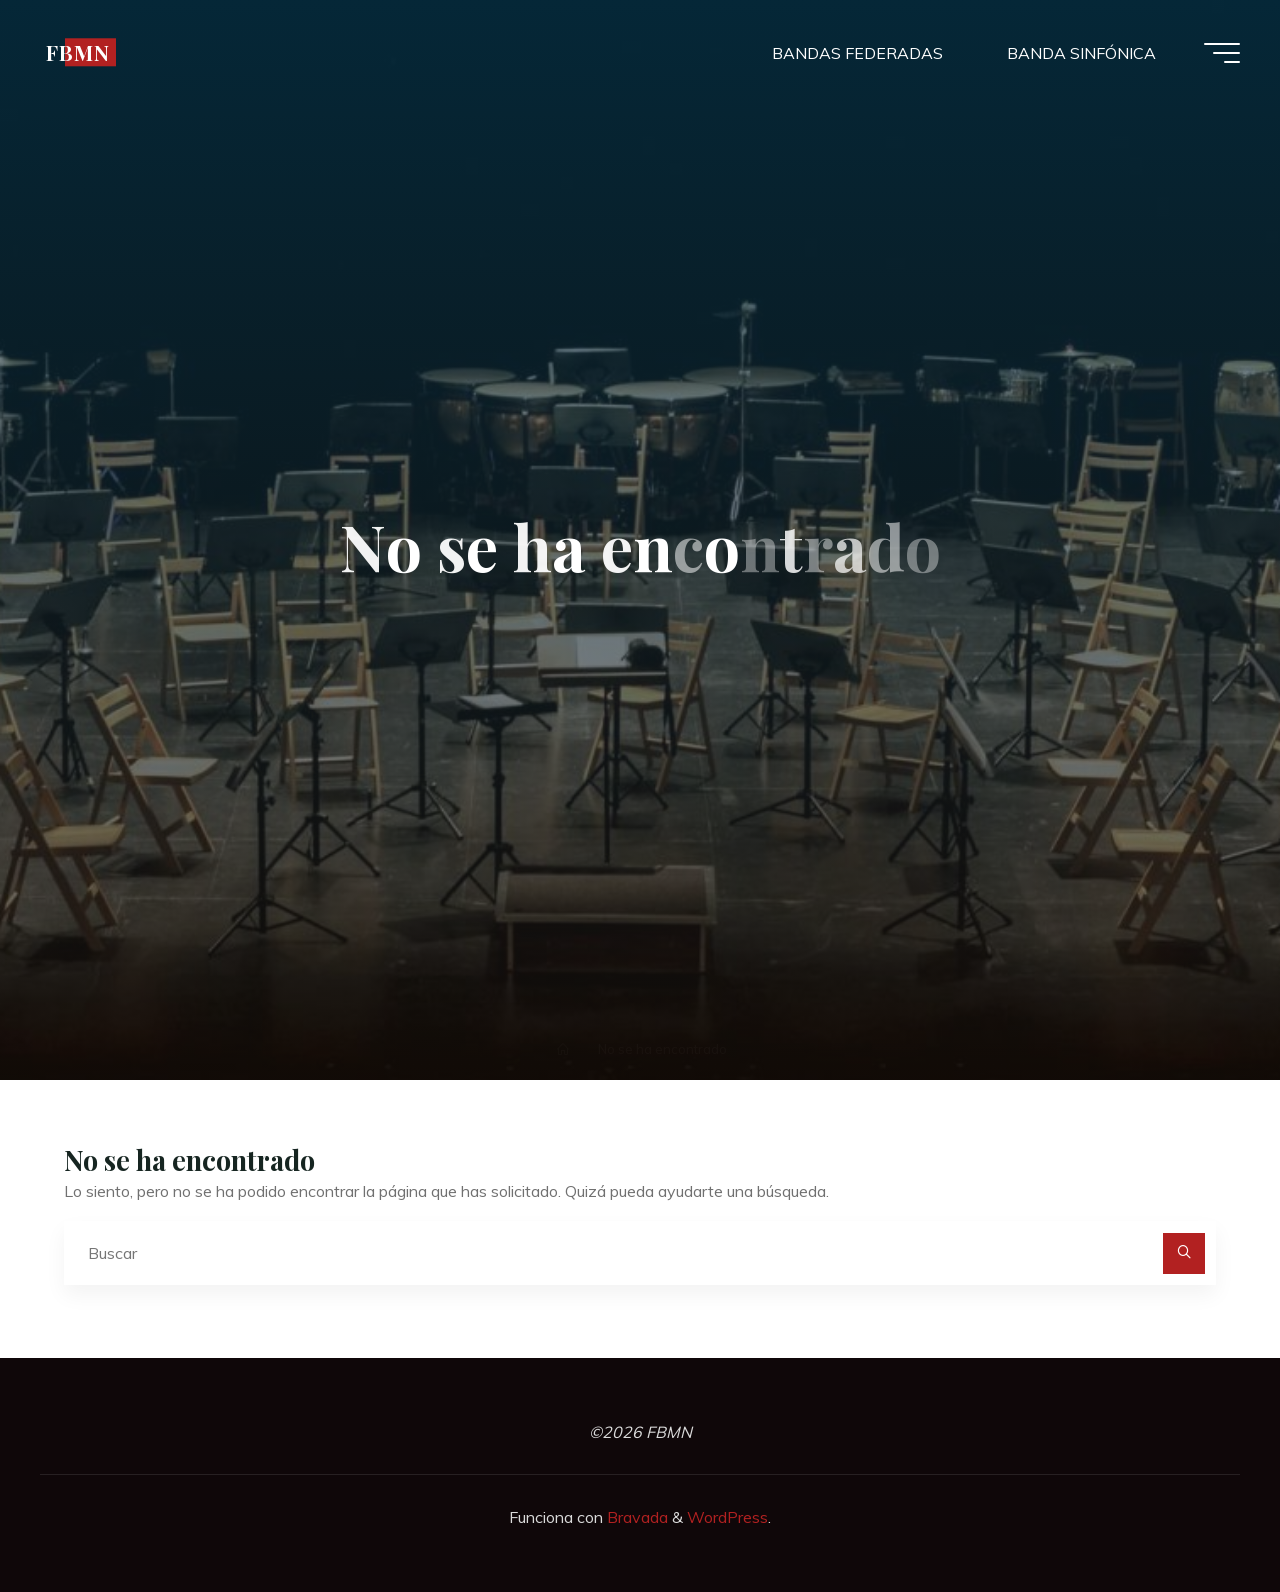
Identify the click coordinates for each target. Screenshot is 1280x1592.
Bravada (635, 1517)
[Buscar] (1184, 1254)
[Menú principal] (1222, 53)
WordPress (727, 1517)
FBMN (78, 52)
